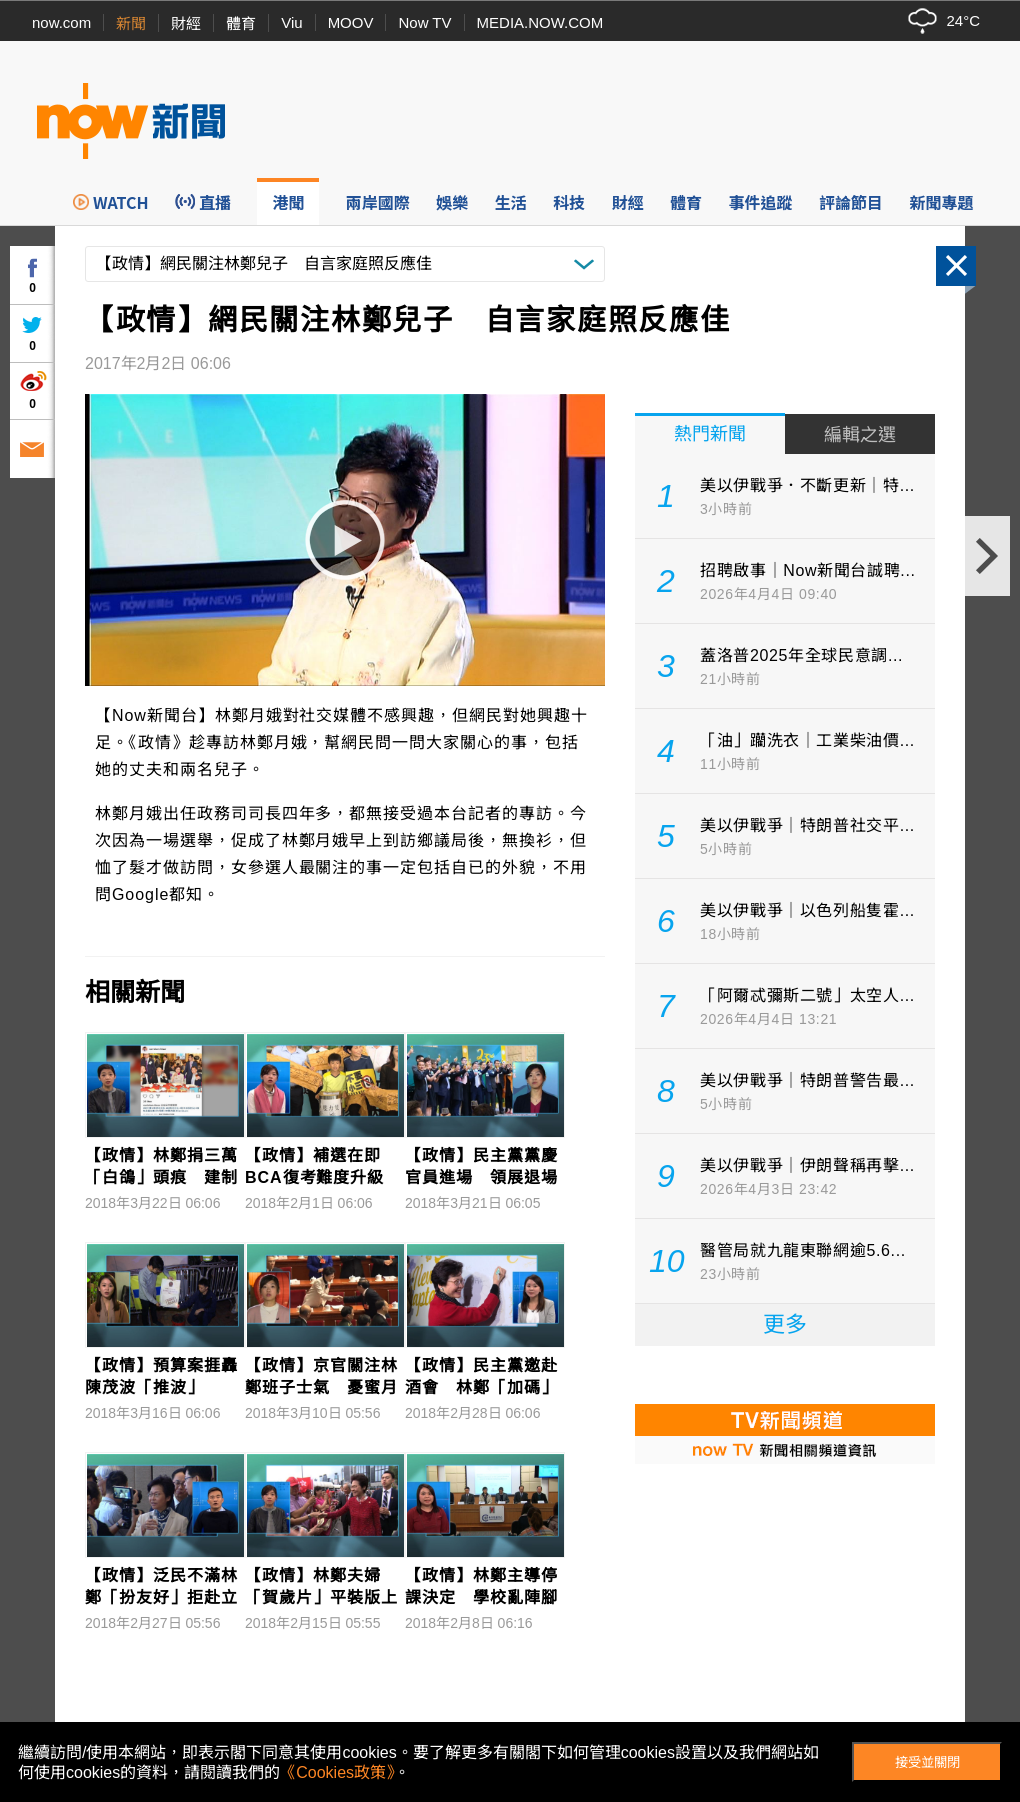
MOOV (351, 22)
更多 (785, 1324)
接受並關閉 (927, 1762)
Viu (291, 22)
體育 (241, 23)
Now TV (424, 22)
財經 (186, 23)
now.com (61, 22)
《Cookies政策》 (337, 1772)
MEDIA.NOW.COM (540, 22)
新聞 (131, 23)
